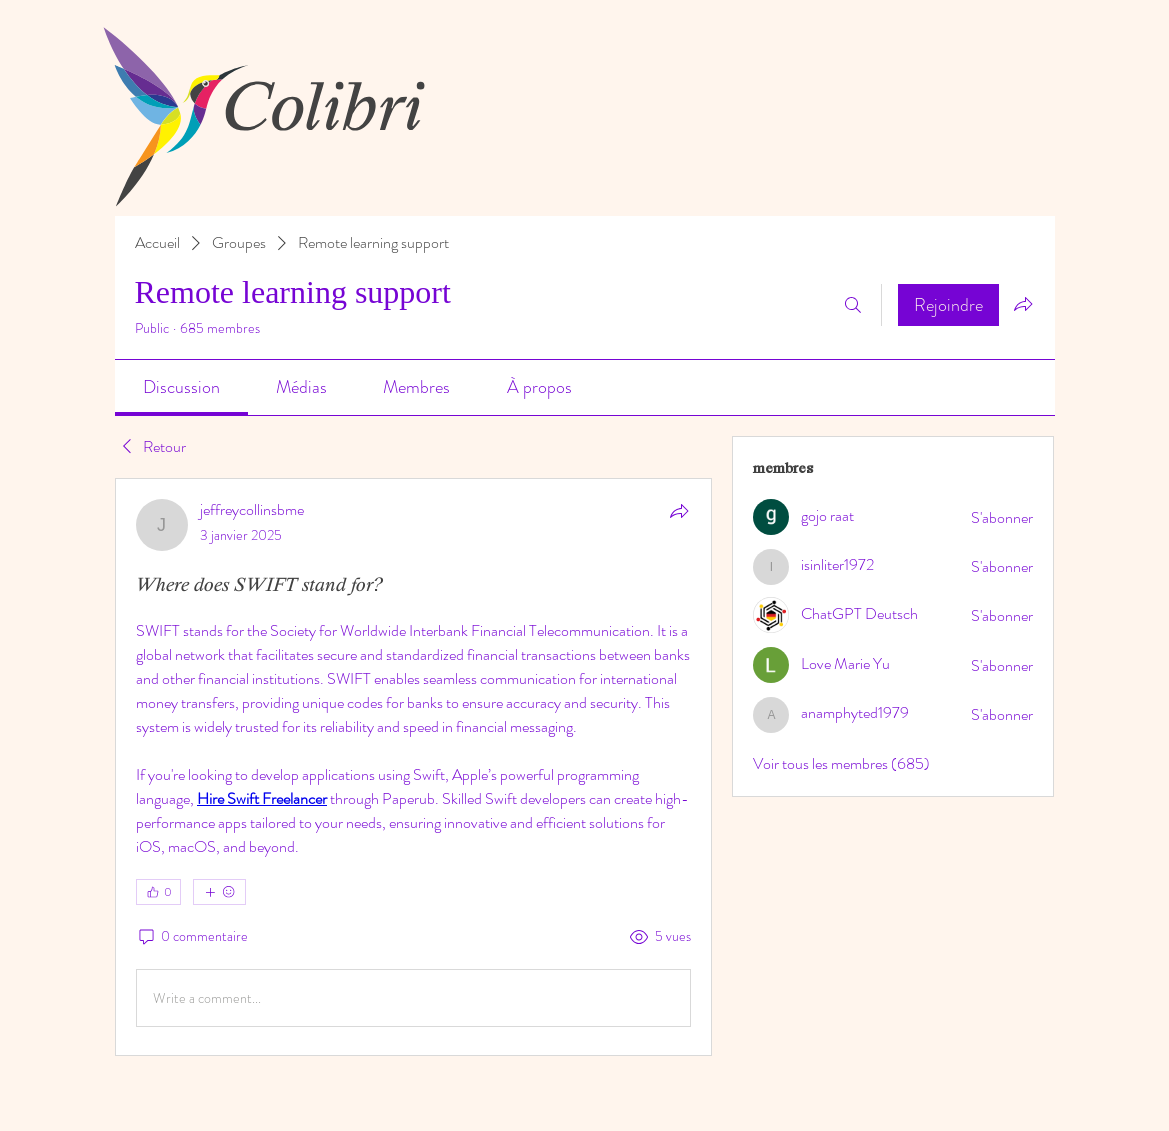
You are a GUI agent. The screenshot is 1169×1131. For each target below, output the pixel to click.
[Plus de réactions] (219, 892)
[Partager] (679, 511)
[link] (181, 387)
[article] (414, 767)
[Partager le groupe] (1023, 304)
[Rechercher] (853, 305)
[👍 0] (158, 892)
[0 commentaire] (192, 937)
